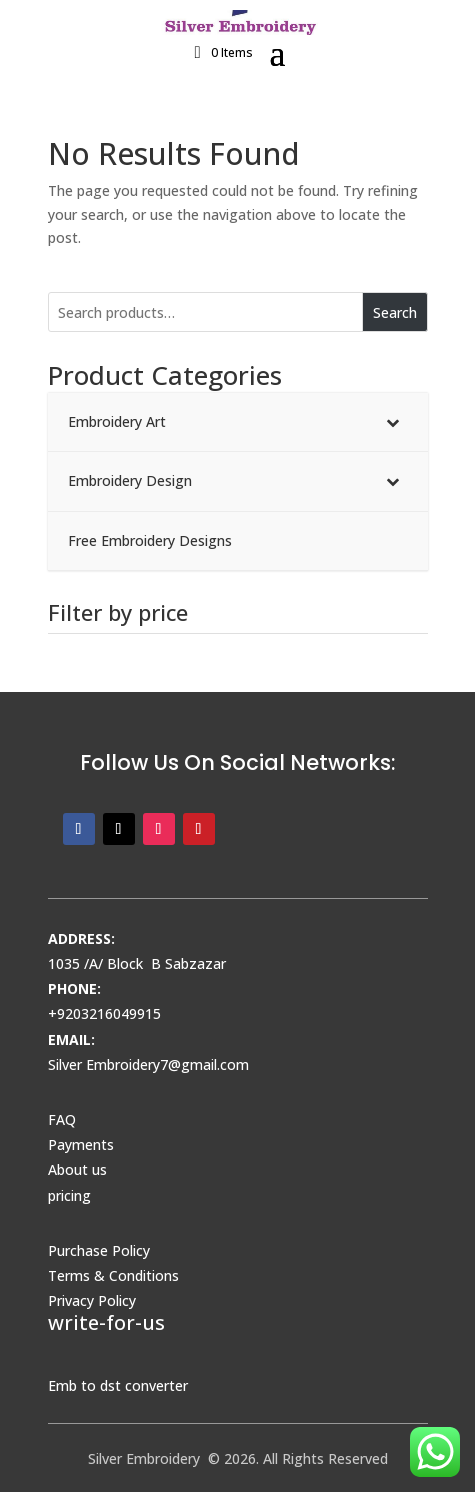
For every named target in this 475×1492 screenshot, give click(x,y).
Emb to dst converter (118, 1385)
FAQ (62, 1119)
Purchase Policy (99, 1250)
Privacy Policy (92, 1300)
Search (395, 312)
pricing (69, 1195)
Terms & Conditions (113, 1275)
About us (77, 1169)
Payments (81, 1144)
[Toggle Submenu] (393, 422)
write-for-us (106, 1322)
